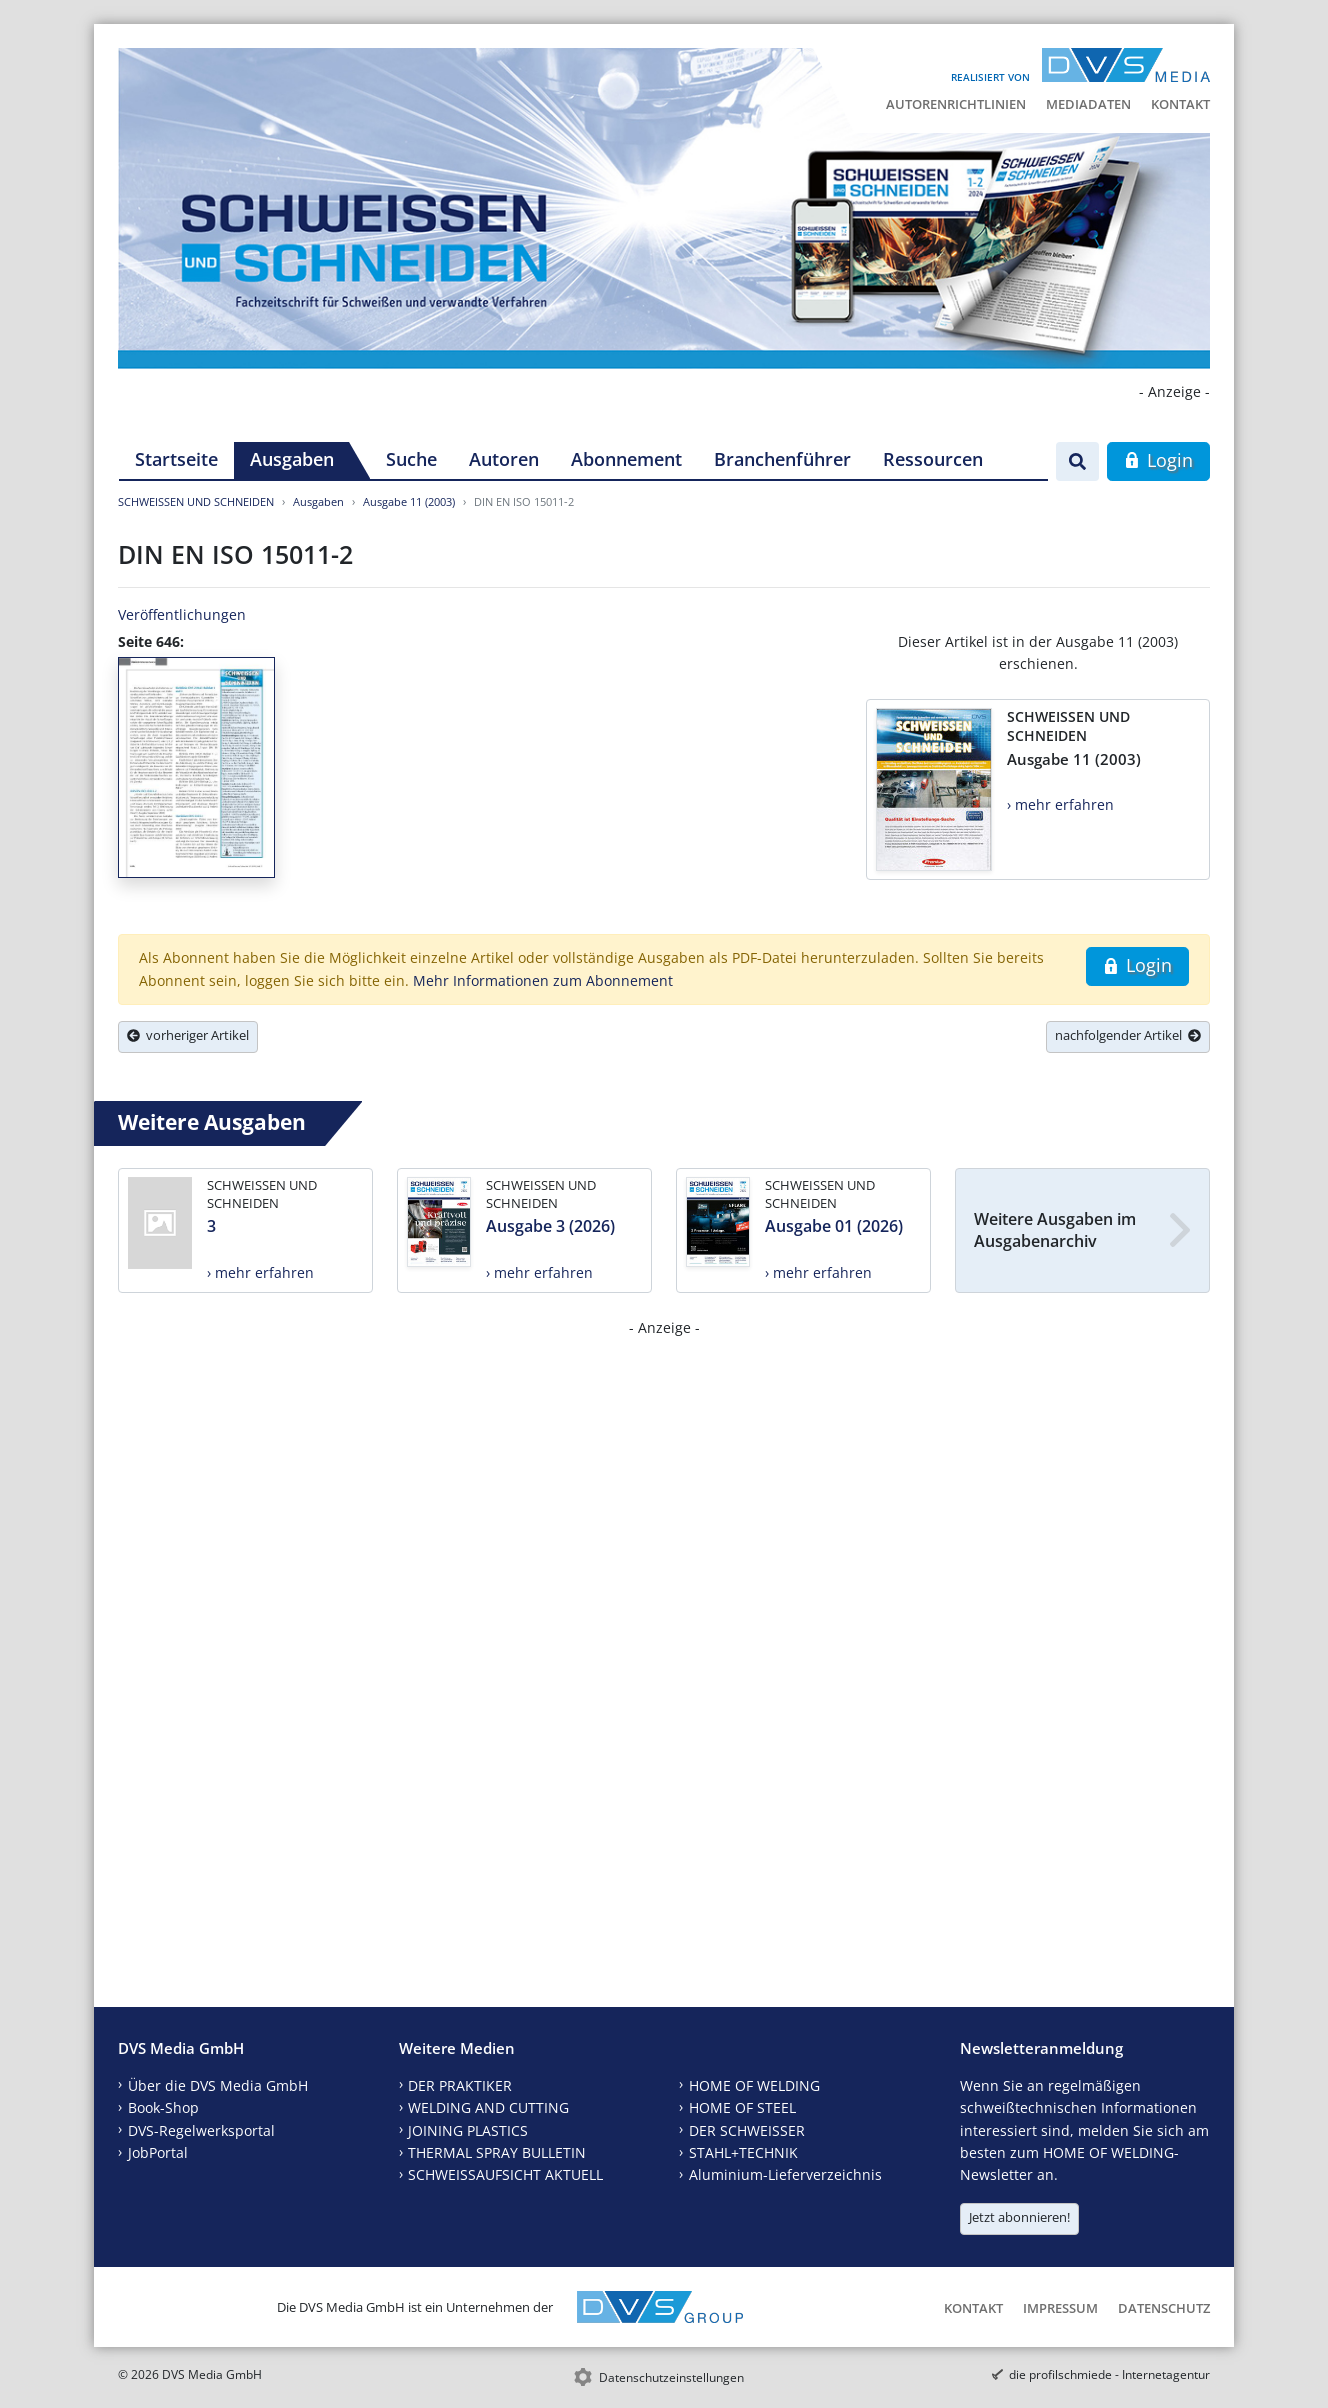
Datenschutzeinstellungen (671, 2377)
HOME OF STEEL (742, 2107)
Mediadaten (1088, 104)
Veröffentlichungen (182, 614)
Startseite (176, 459)
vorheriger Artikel (188, 1035)
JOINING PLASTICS (468, 2130)
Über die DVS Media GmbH (218, 2085)
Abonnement (626, 459)
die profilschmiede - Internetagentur (1109, 2374)
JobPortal (158, 2152)
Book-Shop (163, 2107)
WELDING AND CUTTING (488, 2107)
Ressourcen (933, 459)
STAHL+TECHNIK (743, 2152)
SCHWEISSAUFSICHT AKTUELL (505, 2174)
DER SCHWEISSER (747, 2130)
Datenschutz (1164, 2308)
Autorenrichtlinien (956, 104)
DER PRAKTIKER (460, 2085)
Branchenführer (782, 459)
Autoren (504, 459)
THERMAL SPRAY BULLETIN (497, 2152)
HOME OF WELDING (754, 2085)
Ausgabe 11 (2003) (409, 501)
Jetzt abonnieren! (1019, 2217)
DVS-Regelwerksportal (201, 2130)
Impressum (1060, 2308)
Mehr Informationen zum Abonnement (543, 980)
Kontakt (1180, 104)
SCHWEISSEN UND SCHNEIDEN (196, 501)
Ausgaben (292, 459)
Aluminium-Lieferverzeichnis (785, 2174)
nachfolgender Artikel (1128, 1035)
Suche (411, 459)
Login (1158, 460)
